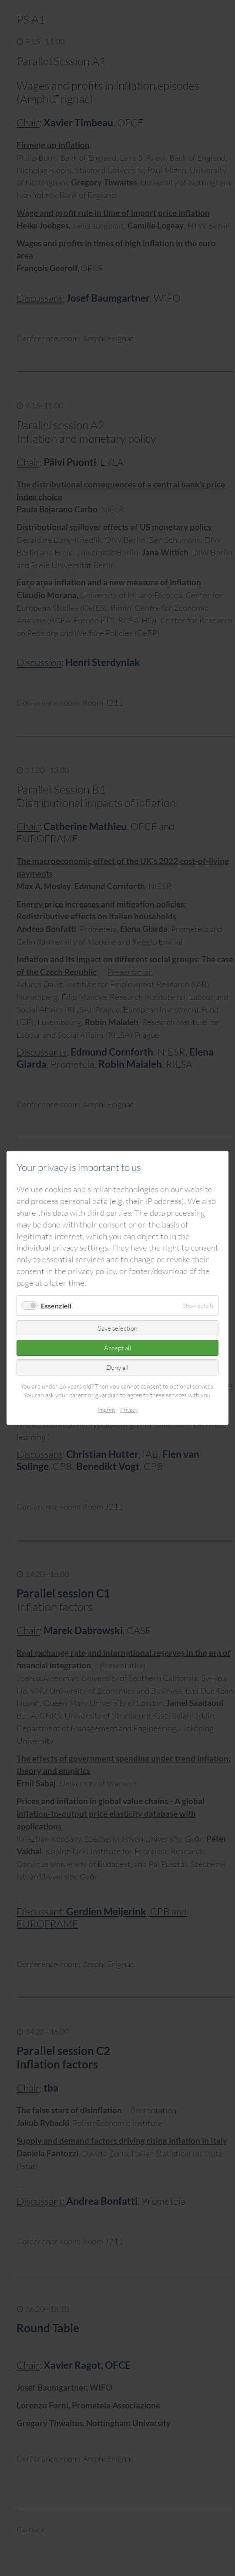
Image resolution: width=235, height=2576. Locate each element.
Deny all (117, 1367)
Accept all (117, 1348)
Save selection (118, 1328)
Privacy (129, 1409)
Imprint (106, 1409)
